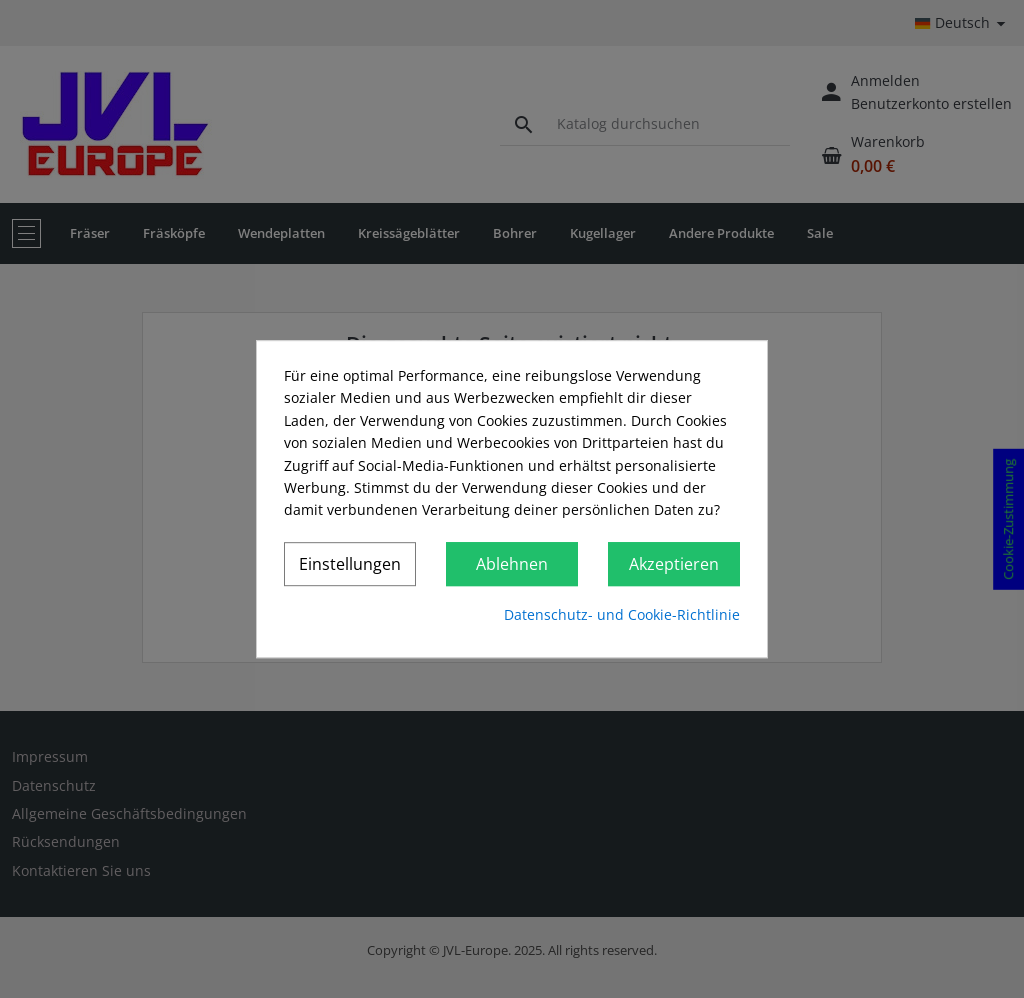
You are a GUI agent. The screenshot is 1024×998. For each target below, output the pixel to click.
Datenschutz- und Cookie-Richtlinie (622, 614)
